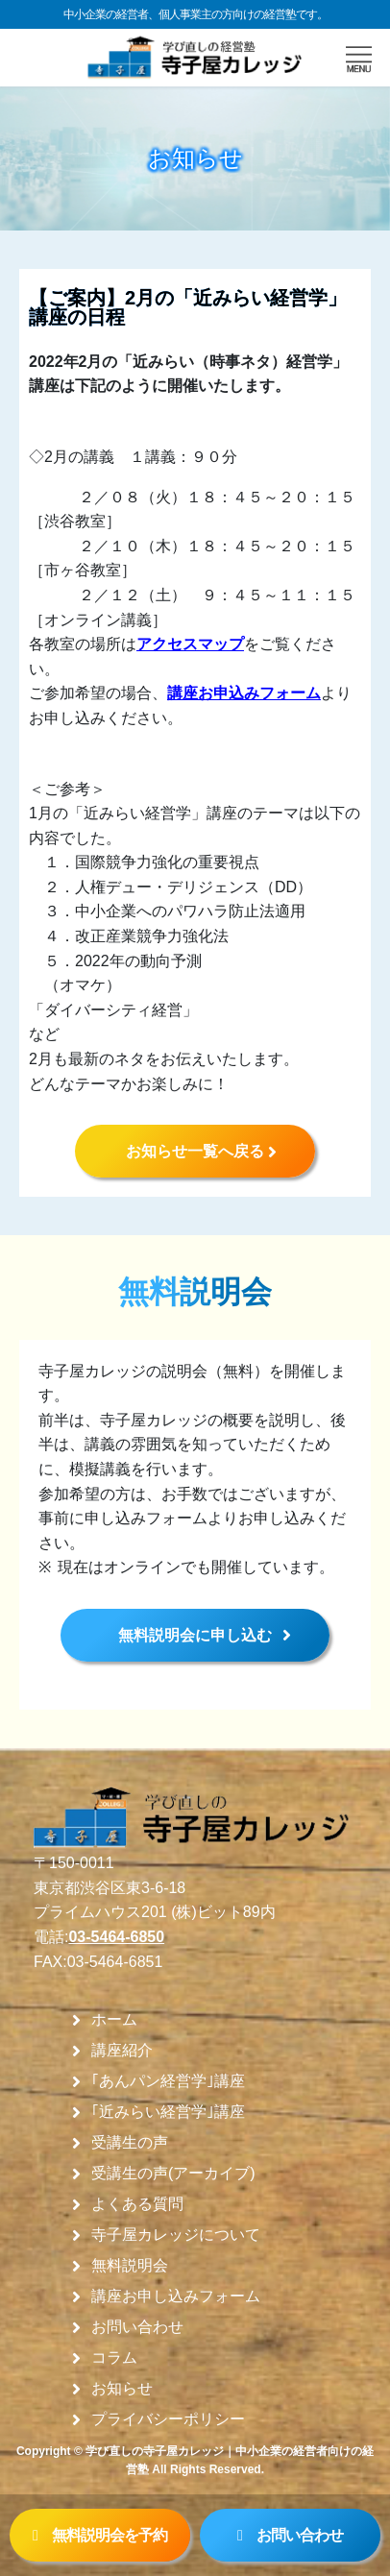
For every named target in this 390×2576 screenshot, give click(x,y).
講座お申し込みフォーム (175, 2296)
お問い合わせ (137, 2327)
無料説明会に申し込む (195, 1635)
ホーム (114, 2020)
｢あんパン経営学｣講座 (168, 2081)
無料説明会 (129, 2265)
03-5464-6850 (116, 1937)
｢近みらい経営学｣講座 (168, 2112)
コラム (114, 2358)
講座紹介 (122, 2050)
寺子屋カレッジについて (175, 2235)
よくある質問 (137, 2204)
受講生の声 (129, 2143)
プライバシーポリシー (168, 2419)
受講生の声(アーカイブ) (173, 2173)
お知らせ (122, 2388)
